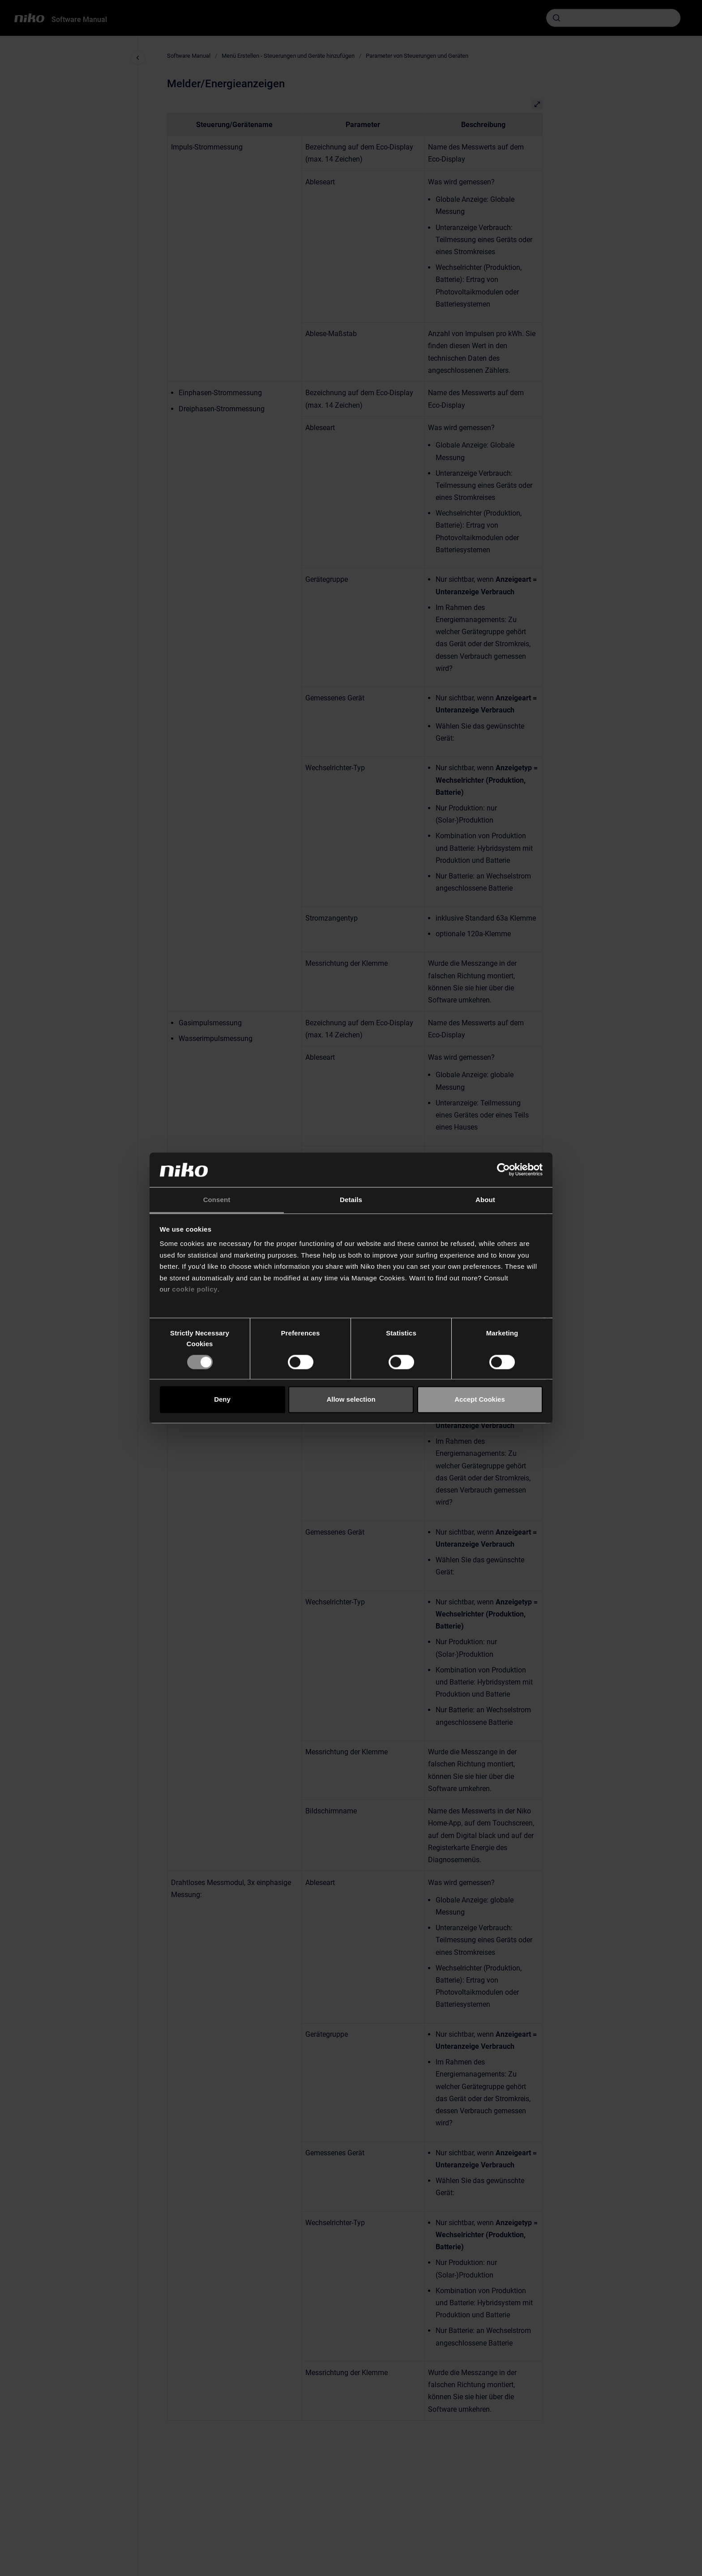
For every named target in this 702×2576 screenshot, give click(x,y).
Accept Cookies (479, 1399)
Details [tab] (351, 1199)
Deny (222, 1399)
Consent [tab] (217, 1199)
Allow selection (350, 1399)
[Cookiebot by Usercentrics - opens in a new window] (503, 1170)
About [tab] (485, 1199)
